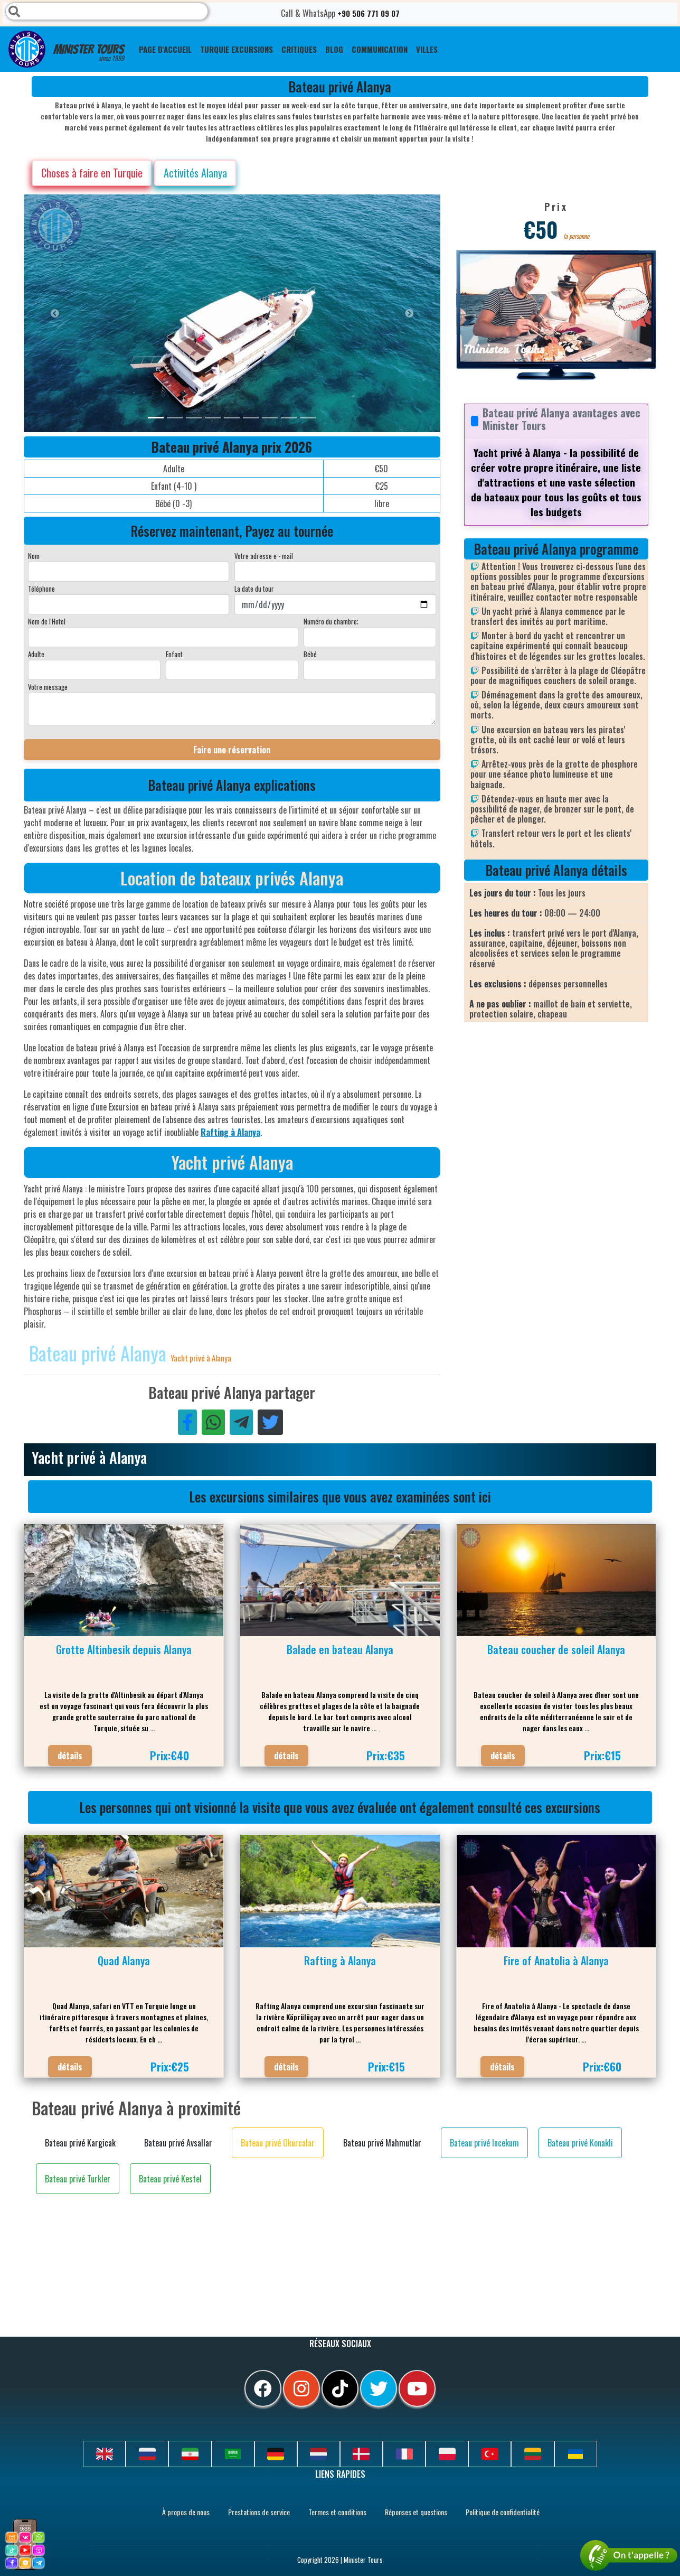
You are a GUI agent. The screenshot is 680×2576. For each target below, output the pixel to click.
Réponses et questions (416, 2511)
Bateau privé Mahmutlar (382, 2142)
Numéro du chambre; (331, 621)
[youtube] (417, 2388)
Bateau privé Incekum (484, 2142)
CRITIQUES (299, 49)
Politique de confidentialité (503, 2511)
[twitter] (378, 2388)
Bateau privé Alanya (100, 1353)
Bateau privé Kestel (170, 2178)
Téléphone (41, 588)
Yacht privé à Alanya (201, 1358)
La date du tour (254, 588)
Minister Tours (66, 49)
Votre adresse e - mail (263, 555)
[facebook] (262, 2388)
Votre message (48, 687)
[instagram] (301, 2388)
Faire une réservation (231, 749)
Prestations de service (259, 2511)
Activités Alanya (195, 173)
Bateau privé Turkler (77, 2178)
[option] (235, 313)
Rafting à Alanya (230, 1132)
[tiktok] (340, 2388)
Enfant (174, 654)
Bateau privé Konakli (580, 2142)
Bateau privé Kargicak (80, 2142)
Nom (34, 555)
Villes (427, 49)
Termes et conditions (337, 2511)
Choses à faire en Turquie (92, 173)
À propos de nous (186, 2511)
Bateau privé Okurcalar (278, 2142)
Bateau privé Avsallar (178, 2142)
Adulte (36, 654)
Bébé (310, 654)
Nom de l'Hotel (46, 621)
